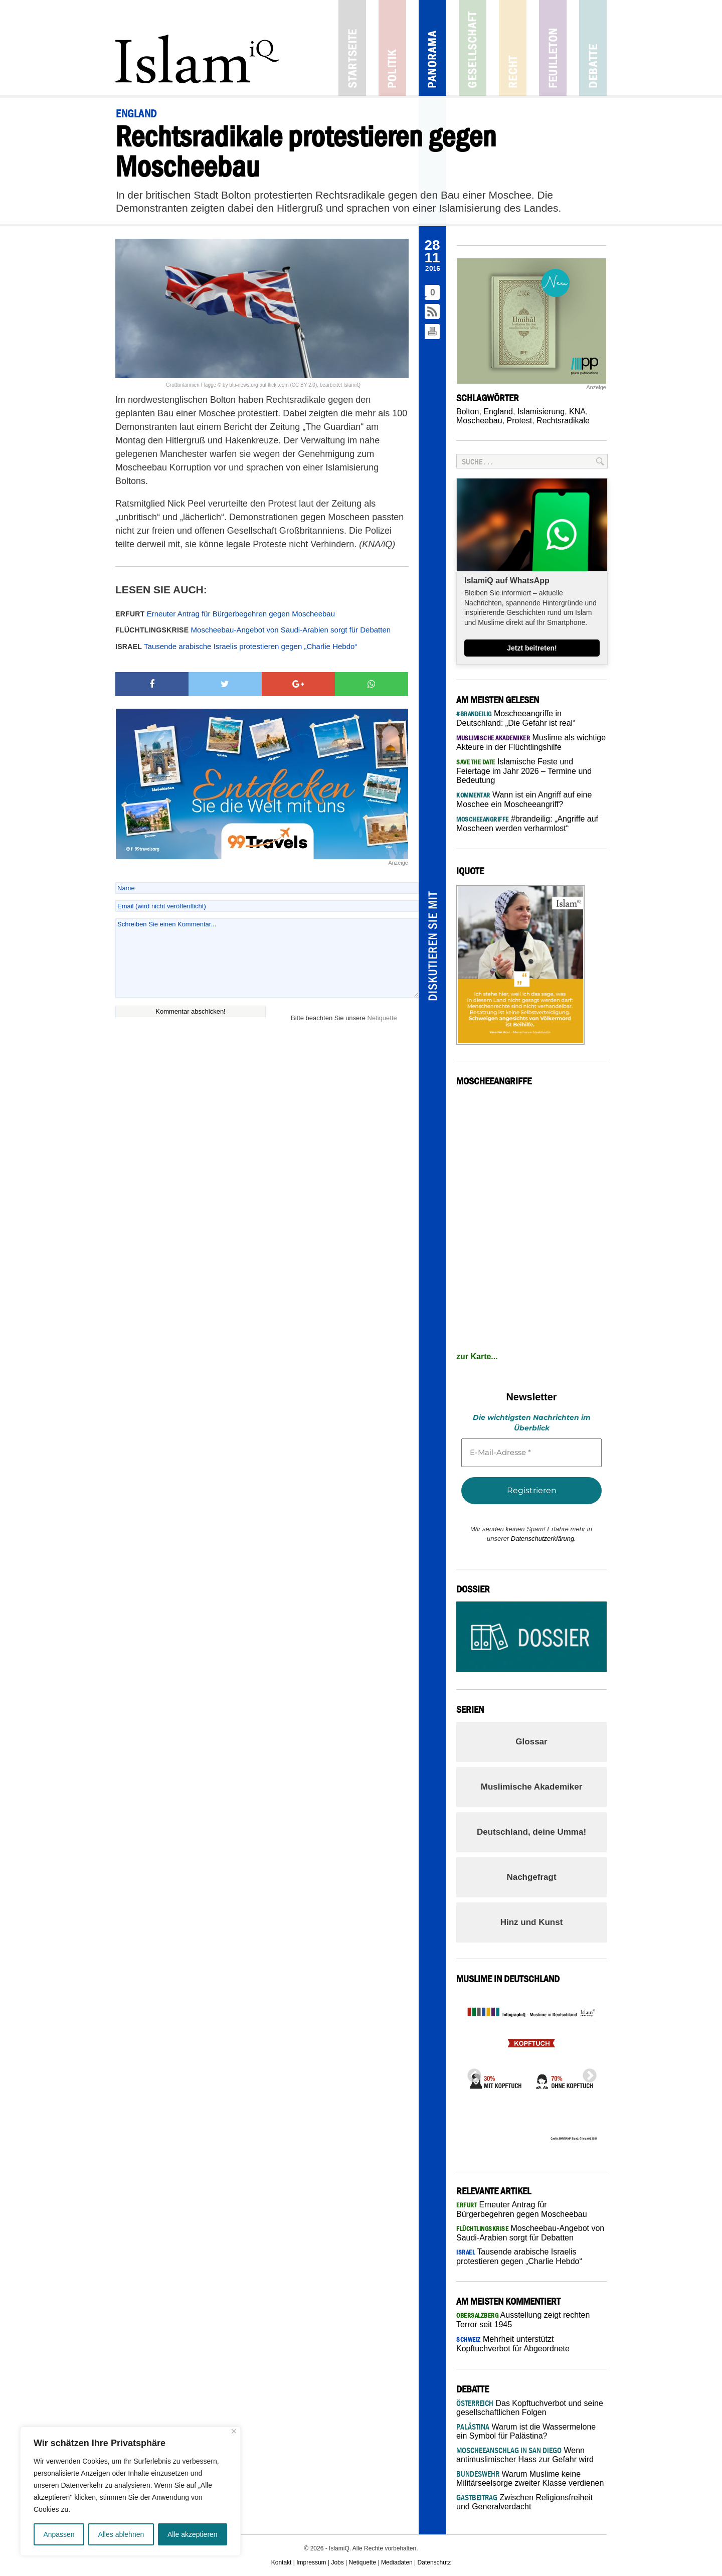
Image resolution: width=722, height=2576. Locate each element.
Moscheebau (479, 420)
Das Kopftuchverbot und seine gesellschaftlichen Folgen (529, 2408)
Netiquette (382, 1018)
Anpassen (58, 2534)
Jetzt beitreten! (532, 648)
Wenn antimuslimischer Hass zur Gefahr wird (525, 2455)
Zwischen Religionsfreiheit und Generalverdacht (524, 2502)
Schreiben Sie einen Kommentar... (267, 958)
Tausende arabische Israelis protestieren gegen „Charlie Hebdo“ (236, 646)
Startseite (352, 48)
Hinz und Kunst (531, 1922)
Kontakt (281, 2562)
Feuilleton (553, 48)
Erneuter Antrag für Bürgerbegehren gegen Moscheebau (225, 613)
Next (587, 2073)
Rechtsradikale (563, 420)
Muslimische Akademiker (532, 1787)
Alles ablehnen (121, 2534)
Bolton (467, 411)
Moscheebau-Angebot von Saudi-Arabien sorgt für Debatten (253, 629)
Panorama (432, 48)
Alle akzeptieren (192, 2534)
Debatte (593, 48)
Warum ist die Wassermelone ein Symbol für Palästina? (526, 2431)
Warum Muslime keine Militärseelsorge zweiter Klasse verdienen (530, 2478)
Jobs (337, 2562)
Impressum (311, 2562)
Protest (519, 420)
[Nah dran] (234, 2431)
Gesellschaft (472, 48)
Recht (512, 48)
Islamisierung (541, 411)
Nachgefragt (531, 1877)
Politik (392, 48)
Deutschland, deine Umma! (531, 1832)
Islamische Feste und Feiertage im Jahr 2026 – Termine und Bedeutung (524, 770)
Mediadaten (397, 2562)
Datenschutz (434, 2562)
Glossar (531, 1741)
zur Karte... (477, 1356)
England (498, 411)
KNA (577, 411)
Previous (471, 2073)
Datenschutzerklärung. (543, 1538)
